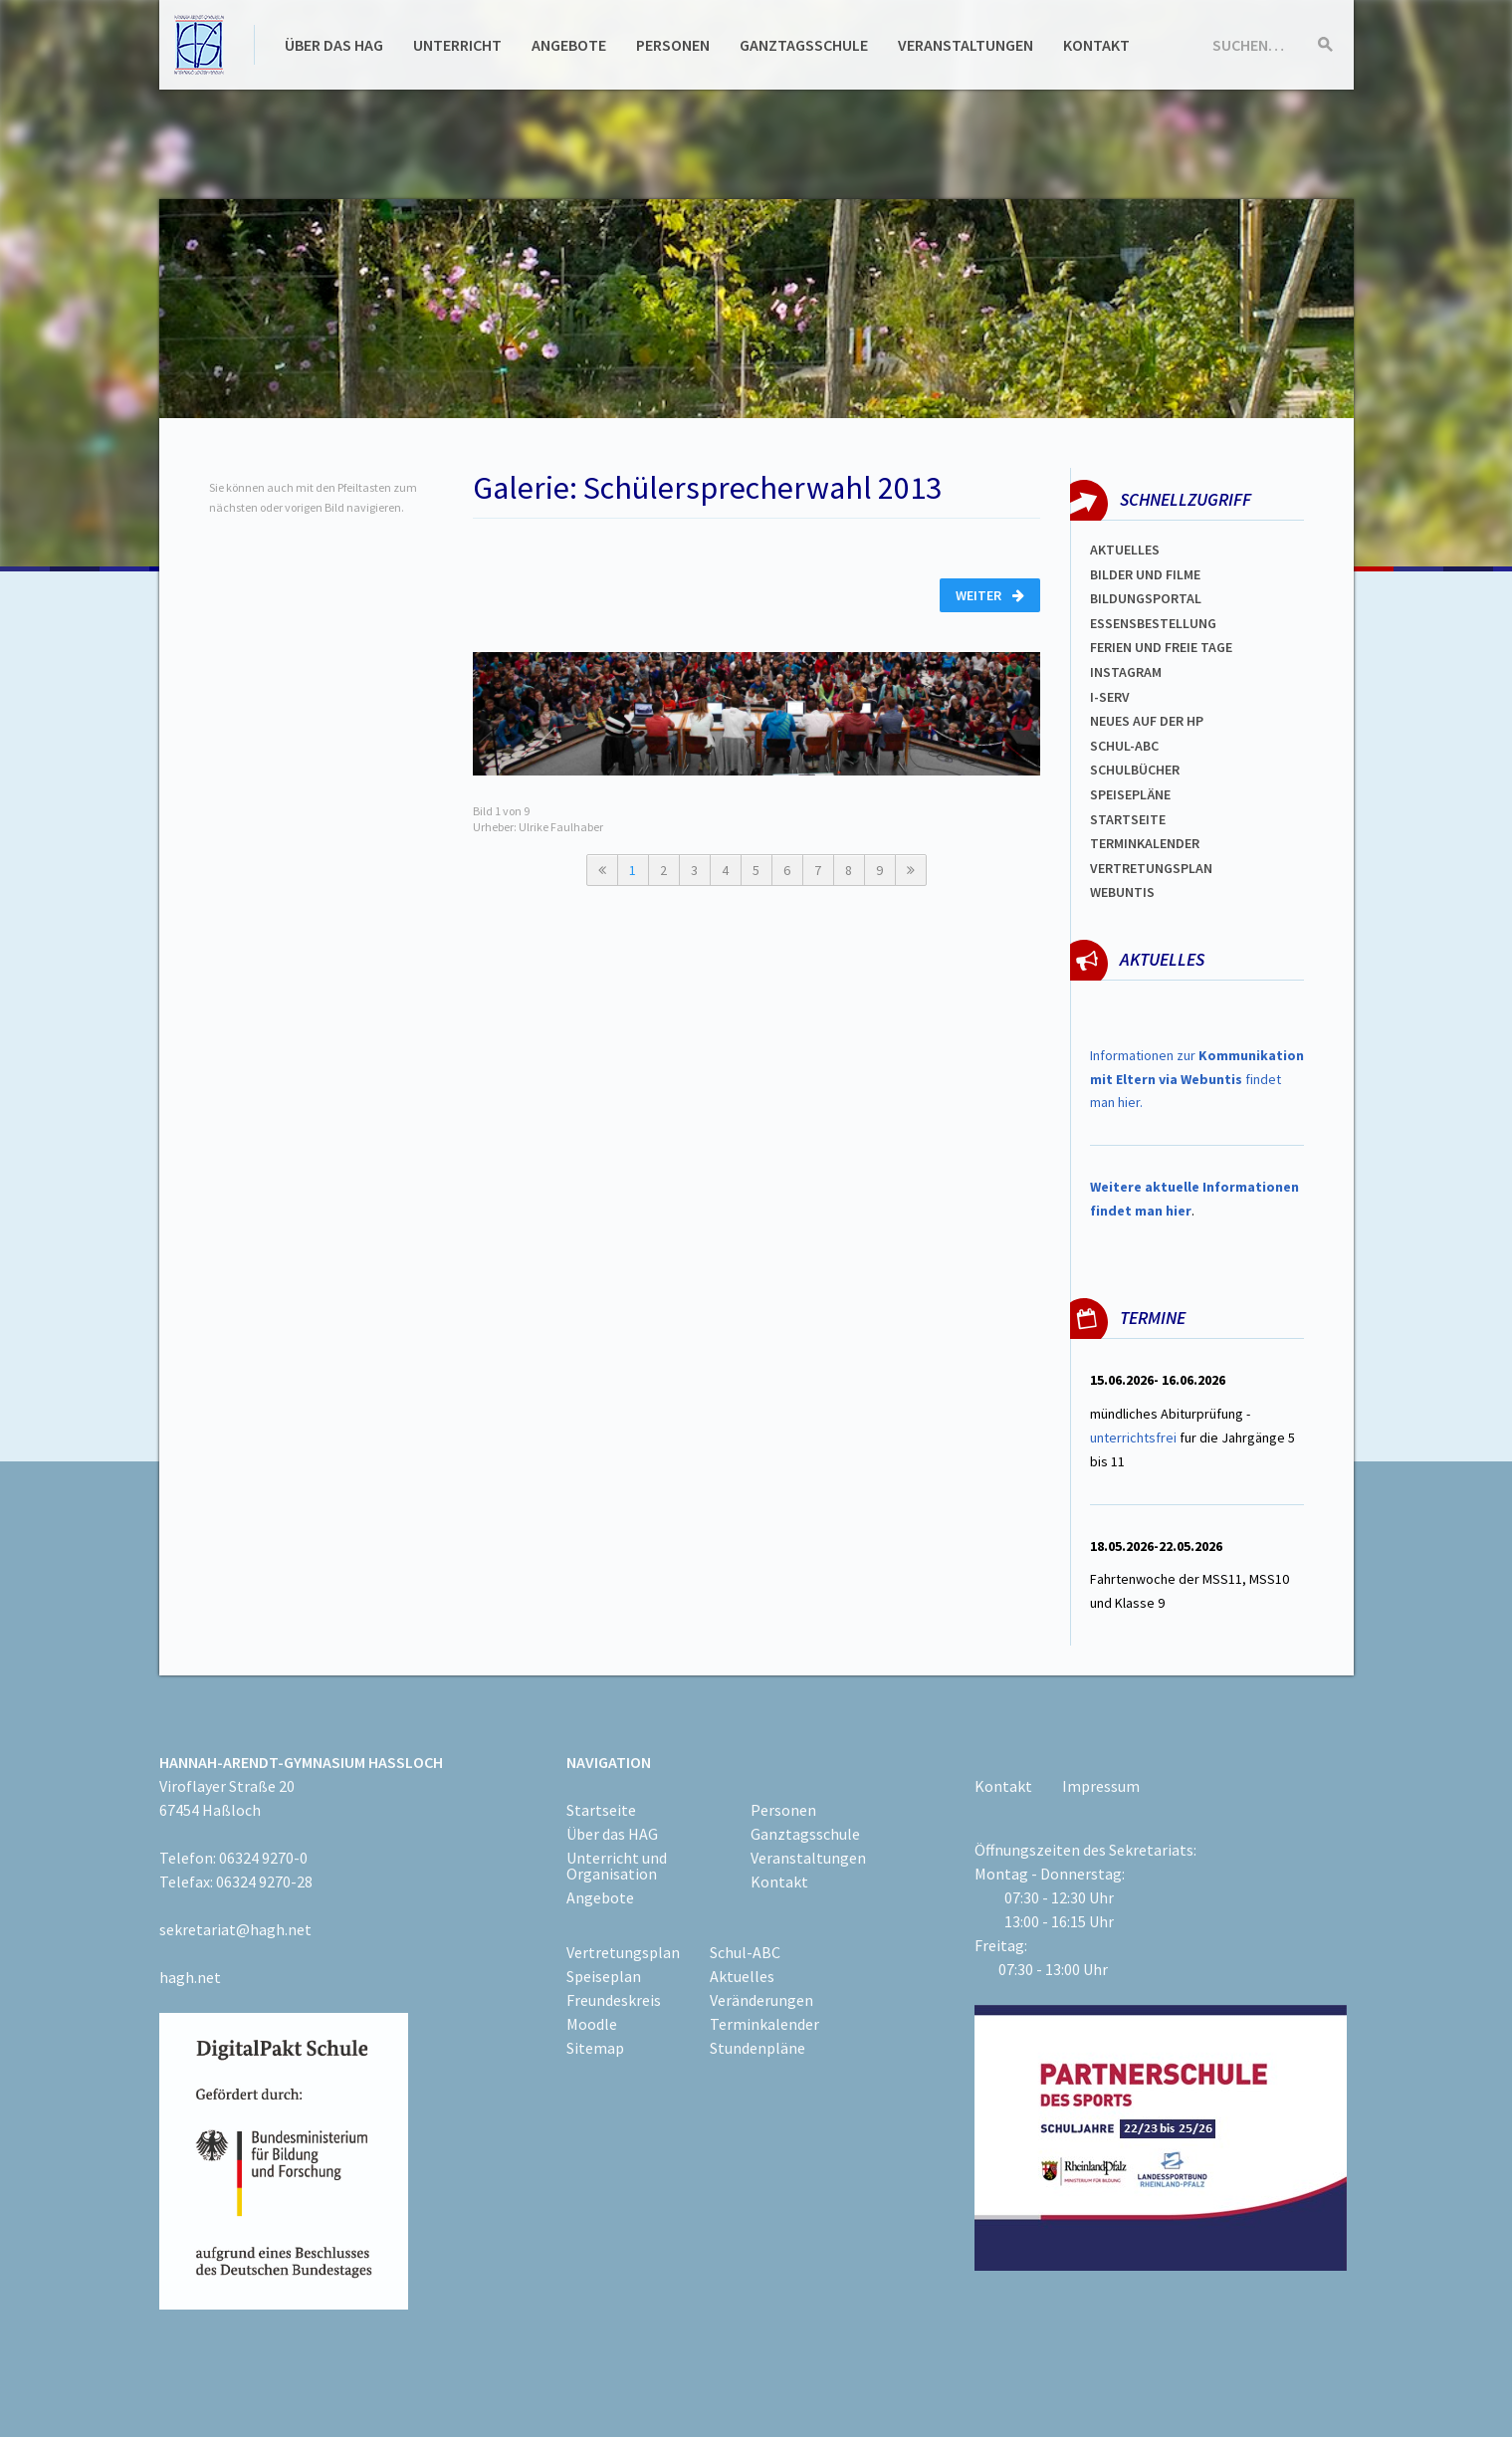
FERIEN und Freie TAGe (1161, 647)
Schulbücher (1135, 769)
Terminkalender (1144, 843)
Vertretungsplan (1151, 868)
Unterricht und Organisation (616, 1865)
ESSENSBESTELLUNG (1153, 623)
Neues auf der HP (1146, 721)
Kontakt (1096, 45)
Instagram (1126, 672)
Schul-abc (1124, 746)
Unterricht (457, 45)
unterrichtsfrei (1133, 1437)
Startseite (1128, 819)
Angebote (569, 45)
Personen (673, 45)
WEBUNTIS (1122, 892)
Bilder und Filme (1145, 574)
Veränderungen (761, 2000)
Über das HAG (334, 45)
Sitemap (595, 2048)
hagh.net (190, 1977)
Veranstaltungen (965, 45)
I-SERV (1110, 697)
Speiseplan (603, 1976)
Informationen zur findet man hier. (1197, 1079)
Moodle (591, 2024)
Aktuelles (1125, 549)
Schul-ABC (745, 1952)
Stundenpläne (757, 2048)
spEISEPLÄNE (1130, 794)
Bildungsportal (1145, 598)
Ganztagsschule (804, 45)
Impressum (1101, 1786)
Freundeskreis (613, 2000)
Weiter (990, 595)
